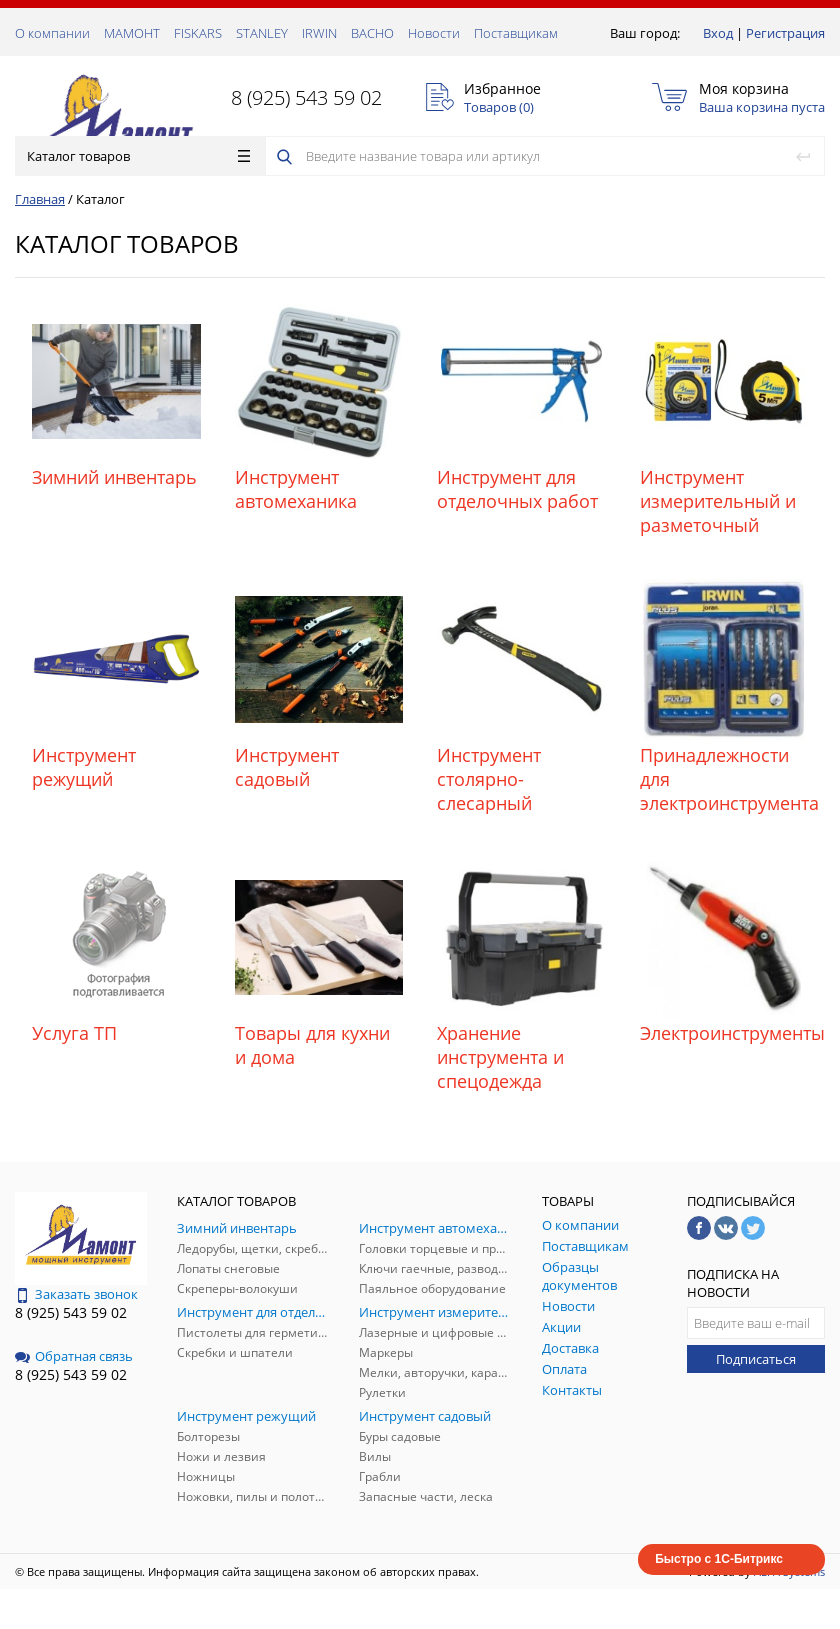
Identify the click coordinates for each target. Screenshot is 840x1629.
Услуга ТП (74, 1033)
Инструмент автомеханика (296, 489)
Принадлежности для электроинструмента (724, 779)
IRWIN (319, 33)
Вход (718, 33)
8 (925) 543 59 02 (306, 97)
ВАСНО (372, 33)
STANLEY (262, 33)
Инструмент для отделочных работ (517, 489)
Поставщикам (516, 33)
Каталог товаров (138, 156)
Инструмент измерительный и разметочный (718, 501)
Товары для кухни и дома (312, 1045)
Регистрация (785, 33)
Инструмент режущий (84, 767)
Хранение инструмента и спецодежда (500, 1057)
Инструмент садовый (287, 767)
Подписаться (756, 1359)
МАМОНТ (132, 33)
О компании (52, 33)
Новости (434, 33)
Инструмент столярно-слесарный (489, 779)
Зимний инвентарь (114, 477)
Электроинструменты (724, 1033)
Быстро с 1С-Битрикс (719, 1559)
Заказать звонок (76, 1294)
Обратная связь (74, 1356)
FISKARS (198, 33)
